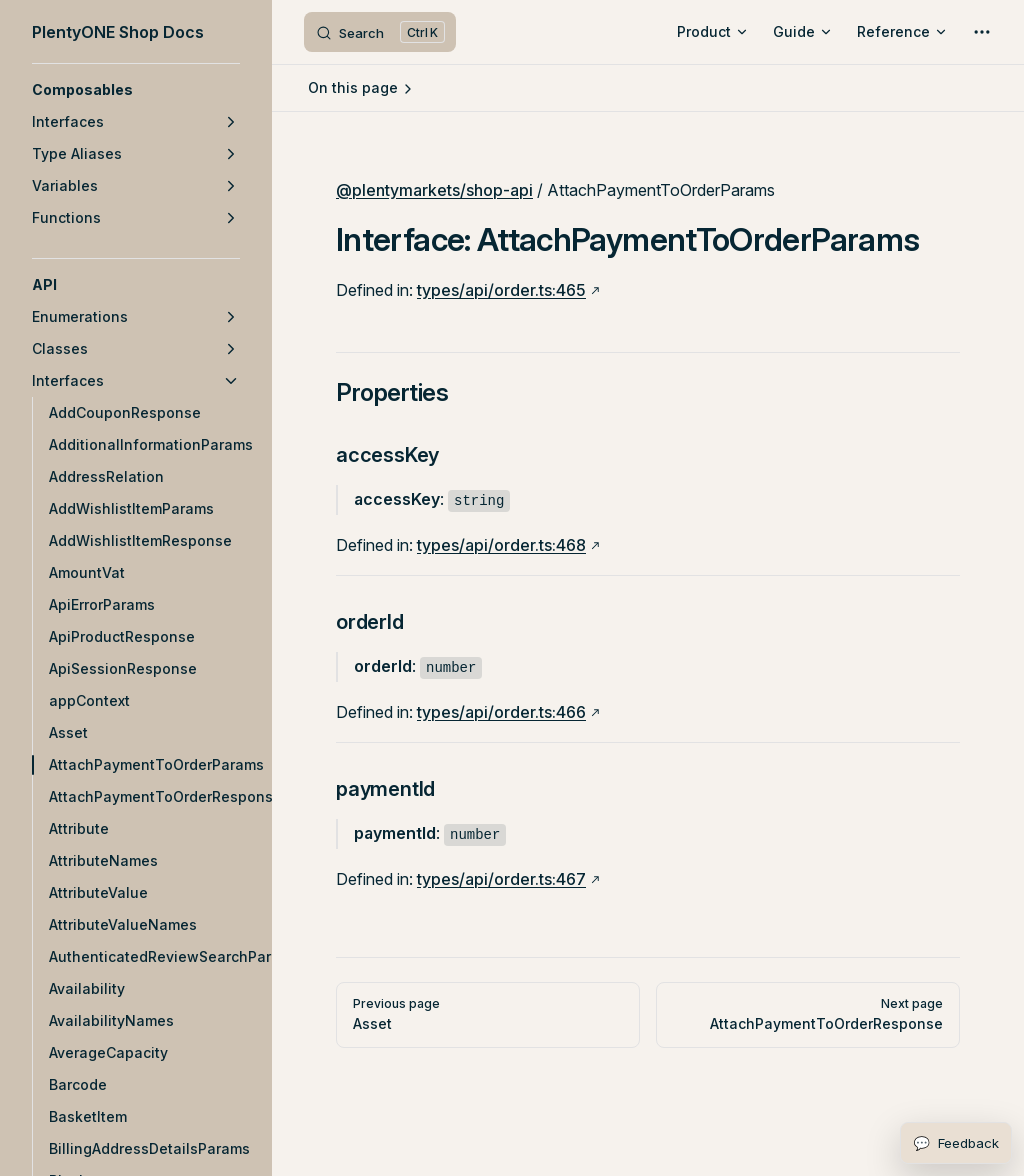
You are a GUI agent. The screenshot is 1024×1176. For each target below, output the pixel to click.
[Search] (380, 32)
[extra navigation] (982, 32)
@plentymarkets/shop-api (434, 190)
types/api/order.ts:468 (501, 545)
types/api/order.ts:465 (501, 290)
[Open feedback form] (956, 1143)
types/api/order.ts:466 (501, 712)
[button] (136, 90)
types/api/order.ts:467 (501, 879)
